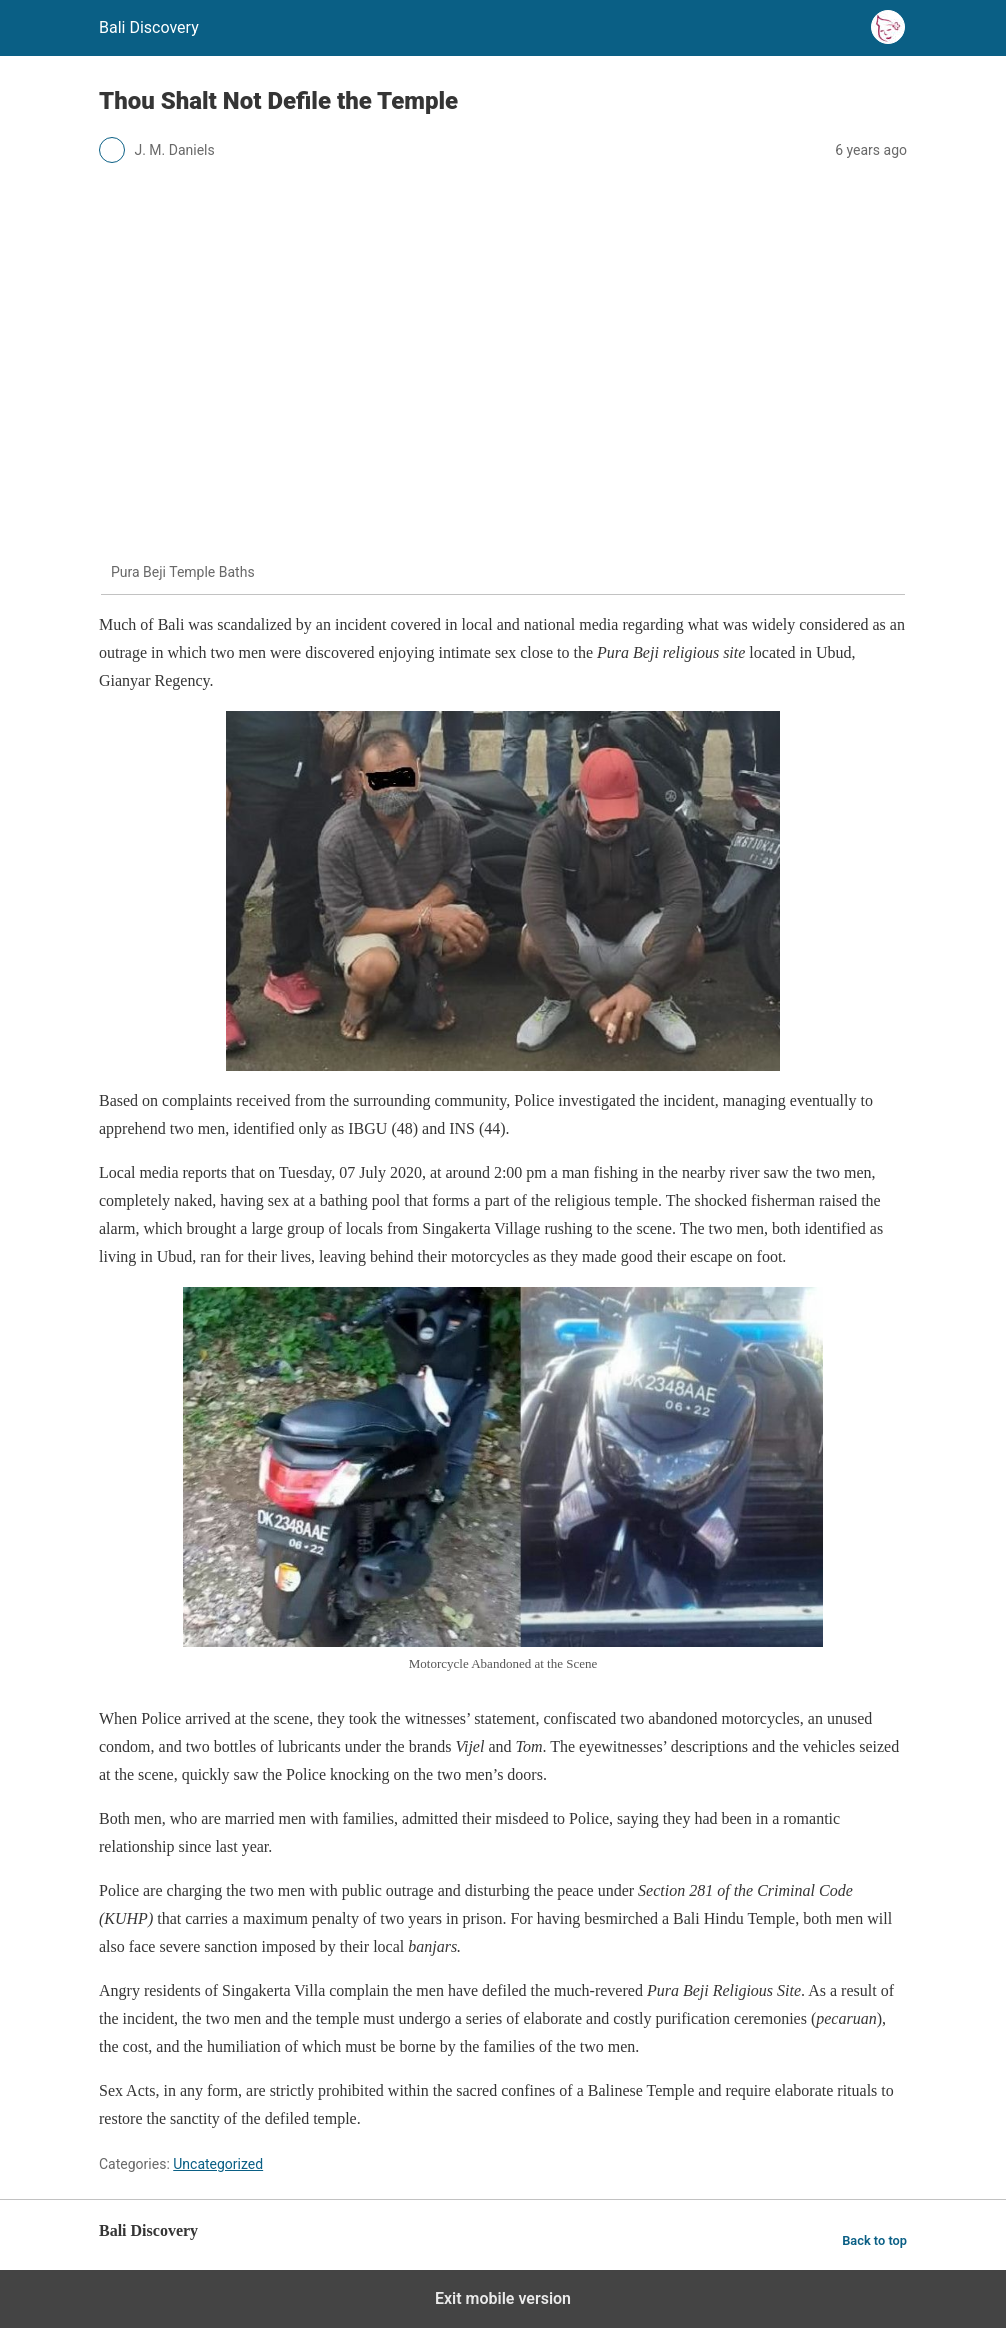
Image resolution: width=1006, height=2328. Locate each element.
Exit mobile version (503, 2298)
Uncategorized (218, 2164)
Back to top (874, 2240)
